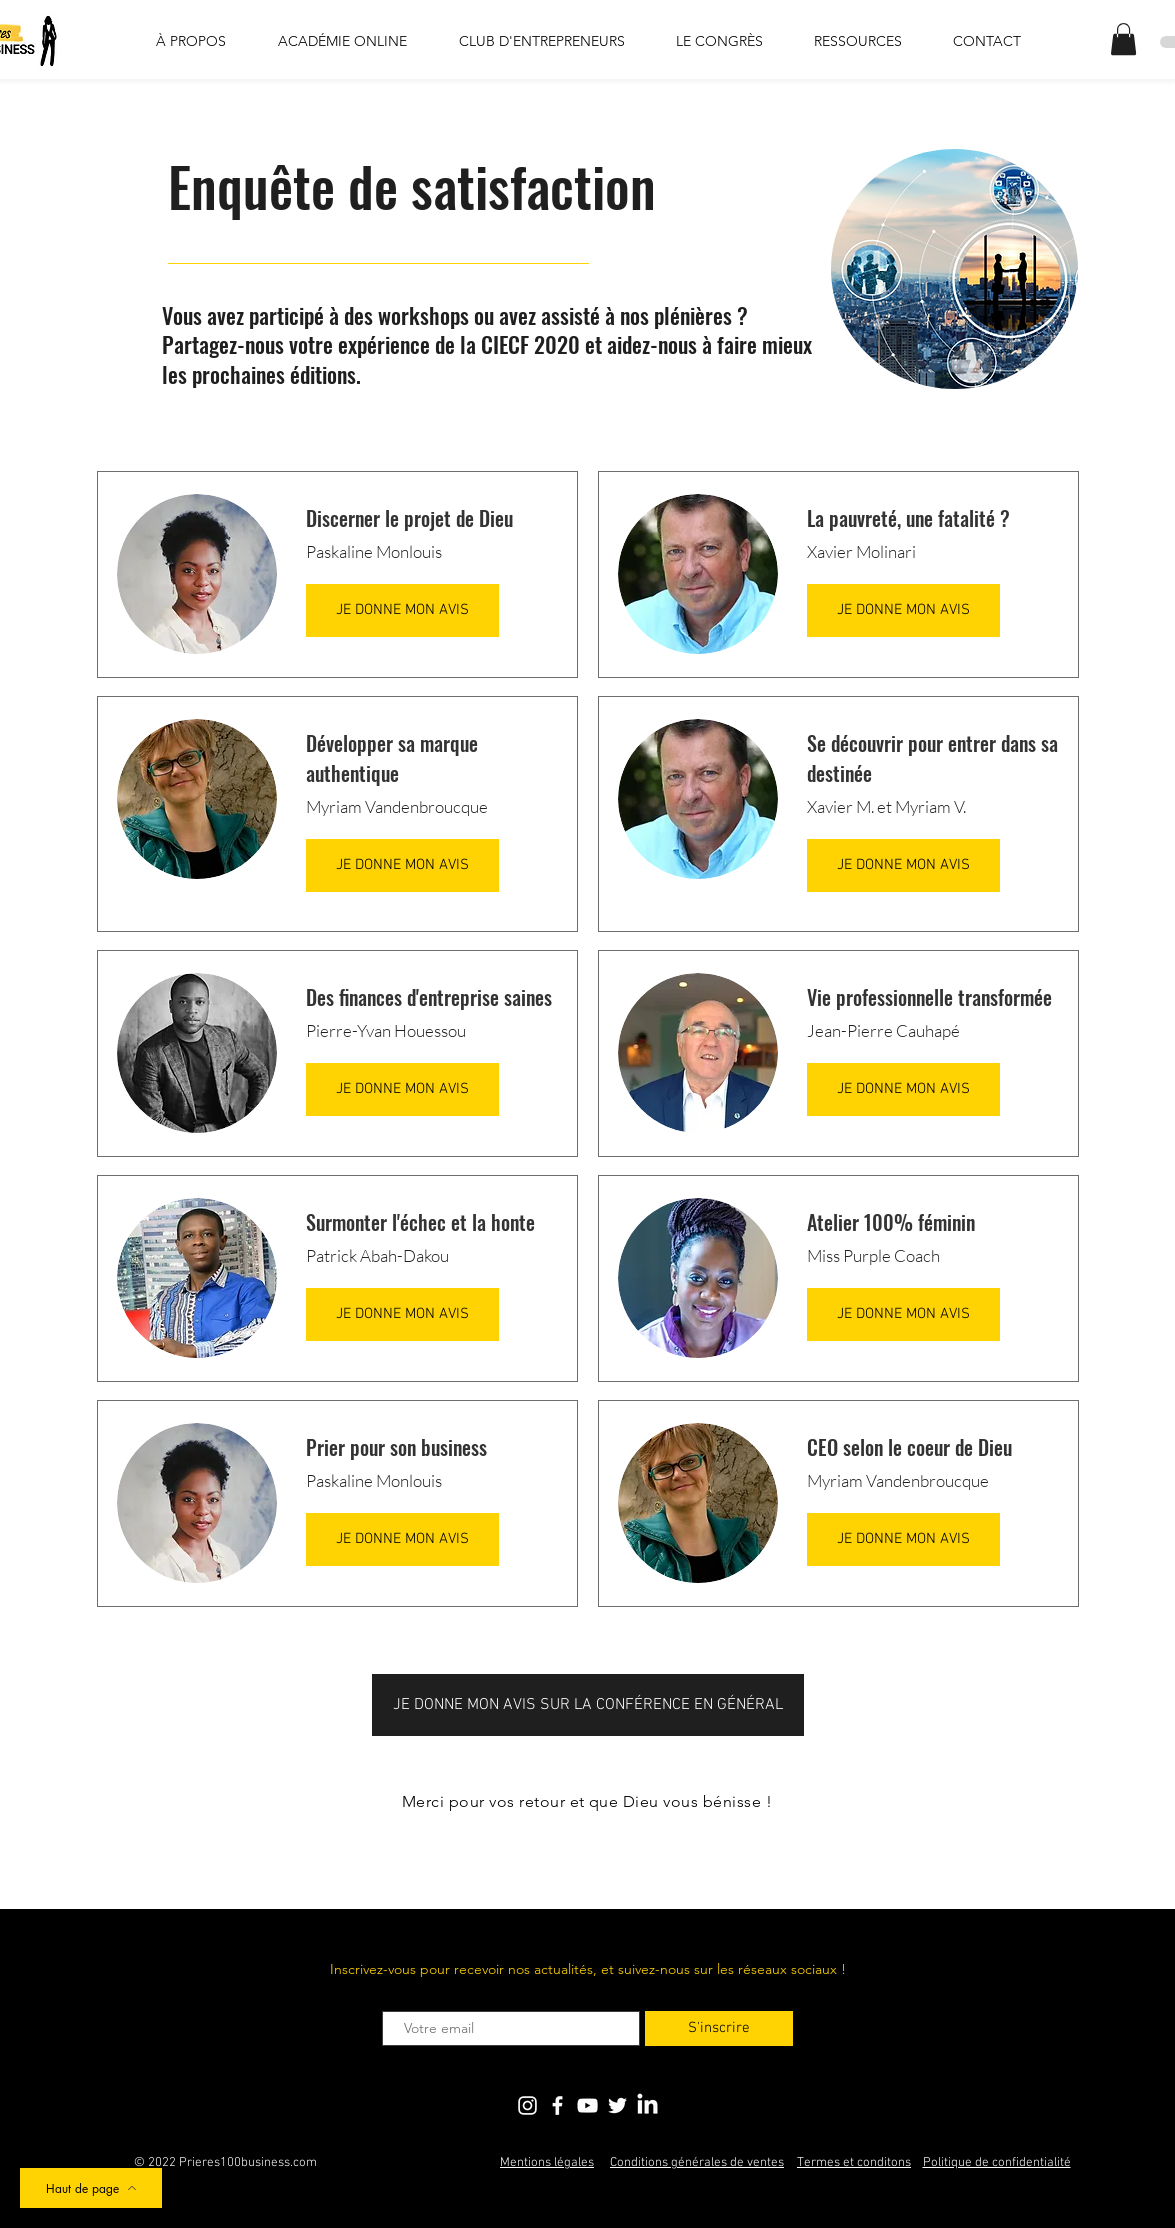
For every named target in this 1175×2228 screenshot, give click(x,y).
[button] (1123, 39)
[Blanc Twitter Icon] (617, 2105)
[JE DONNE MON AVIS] (402, 610)
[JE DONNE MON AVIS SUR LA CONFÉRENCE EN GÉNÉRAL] (588, 1705)
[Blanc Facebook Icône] (557, 2105)
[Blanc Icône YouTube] (587, 2105)
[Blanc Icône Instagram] (527, 2105)
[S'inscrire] (719, 2028)
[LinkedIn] (647, 2105)
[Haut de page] (91, 2188)
